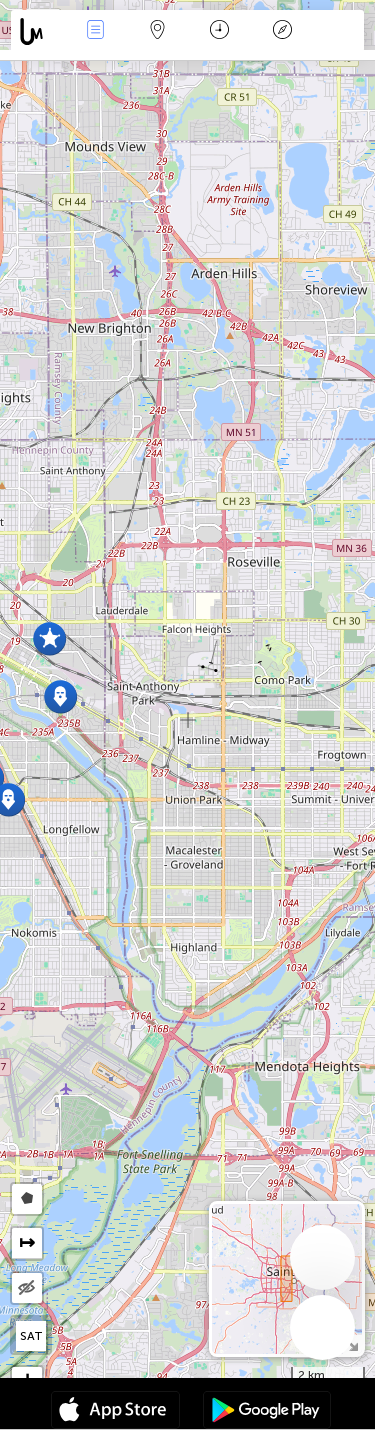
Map (158, 31)
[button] (60, 696)
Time (219, 31)
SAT (31, 1336)
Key (282, 31)
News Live (95, 31)
